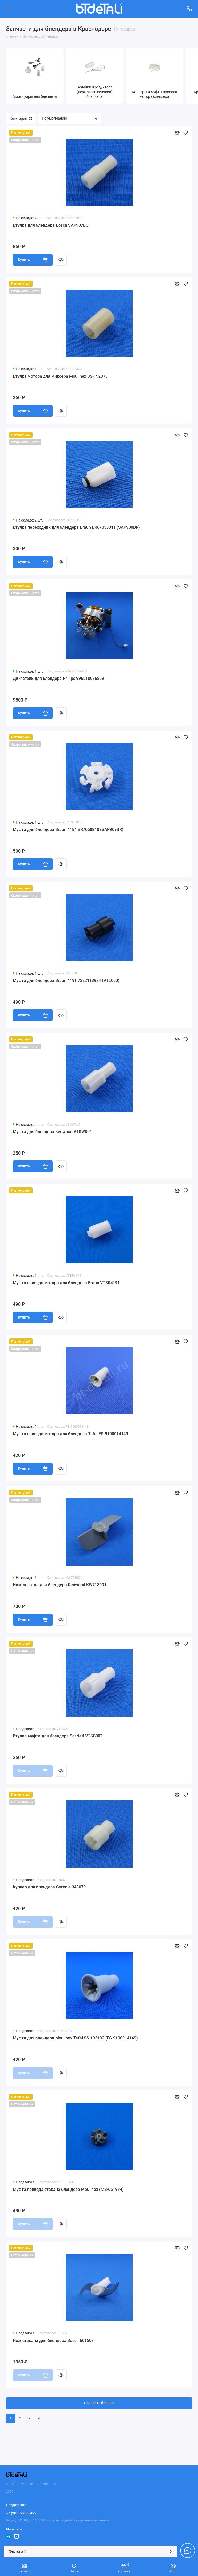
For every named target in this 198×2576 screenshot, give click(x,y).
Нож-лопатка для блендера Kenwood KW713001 (59, 1584)
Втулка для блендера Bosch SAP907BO (51, 225)
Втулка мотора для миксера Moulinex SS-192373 (60, 376)
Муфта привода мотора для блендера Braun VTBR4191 (66, 1282)
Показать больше (99, 2403)
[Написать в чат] (188, 2550)
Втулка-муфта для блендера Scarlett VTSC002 (57, 1735)
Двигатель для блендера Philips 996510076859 (58, 678)
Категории (21, 118)
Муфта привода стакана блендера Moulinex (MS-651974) (68, 2189)
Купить (33, 259)
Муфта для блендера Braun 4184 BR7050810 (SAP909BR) (68, 829)
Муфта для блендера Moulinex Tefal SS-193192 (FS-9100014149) (75, 2038)
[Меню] (9, 9)
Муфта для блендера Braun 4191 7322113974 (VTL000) (66, 980)
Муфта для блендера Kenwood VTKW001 (52, 1131)
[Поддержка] (189, 9)
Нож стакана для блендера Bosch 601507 (53, 2340)
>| (38, 2418)
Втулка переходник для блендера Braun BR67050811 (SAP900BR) (76, 527)
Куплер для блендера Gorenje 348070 (49, 1887)
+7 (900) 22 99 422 (21, 2513)
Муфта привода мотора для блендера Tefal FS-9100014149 (70, 1433)
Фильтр (90, 2551)
